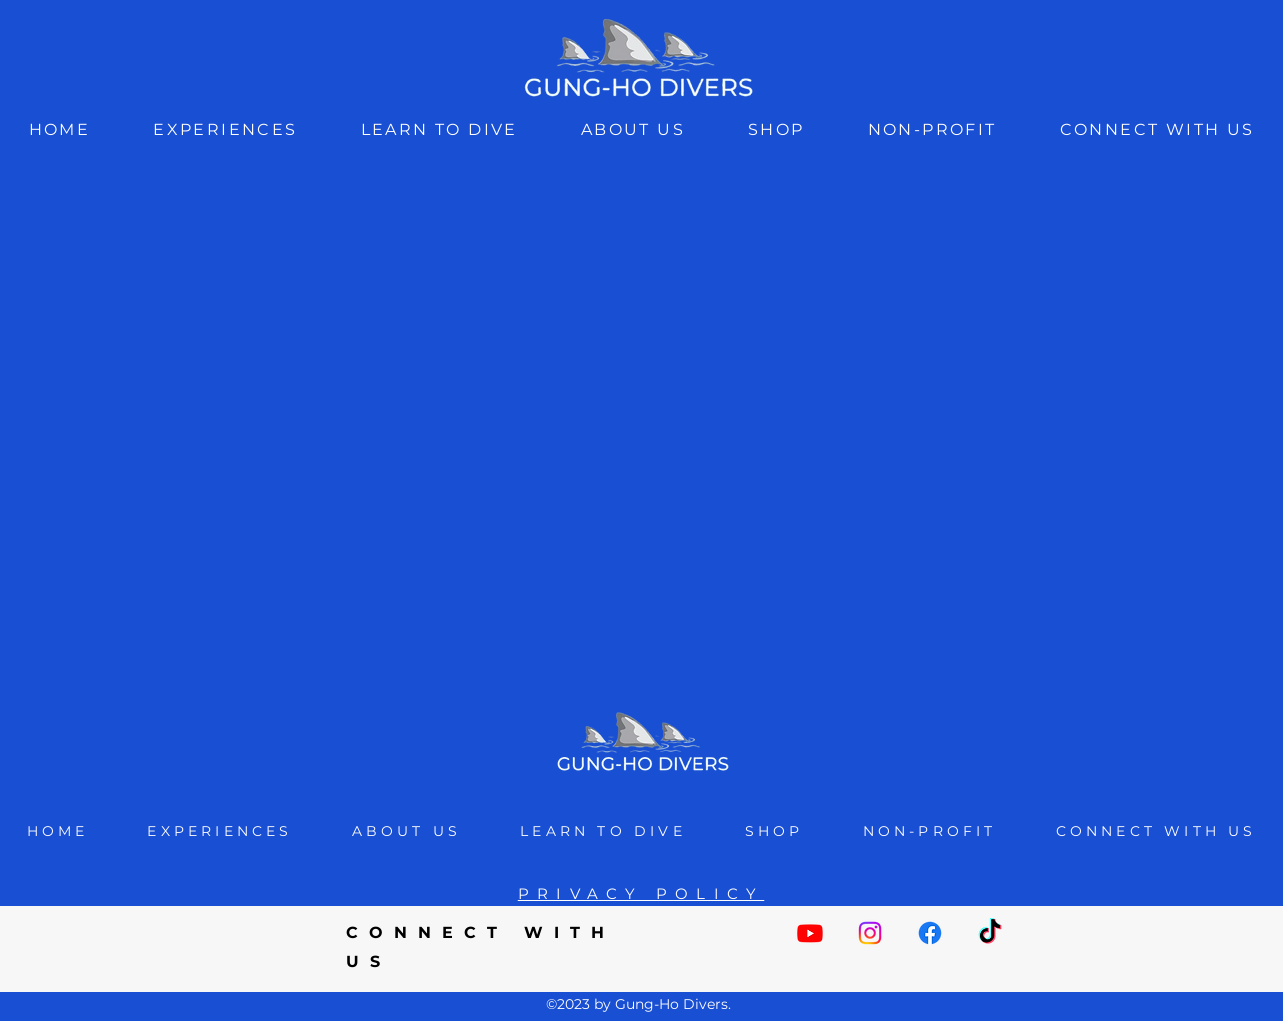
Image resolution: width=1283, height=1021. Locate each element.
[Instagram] (870, 933)
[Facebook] (930, 933)
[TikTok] (990, 933)
